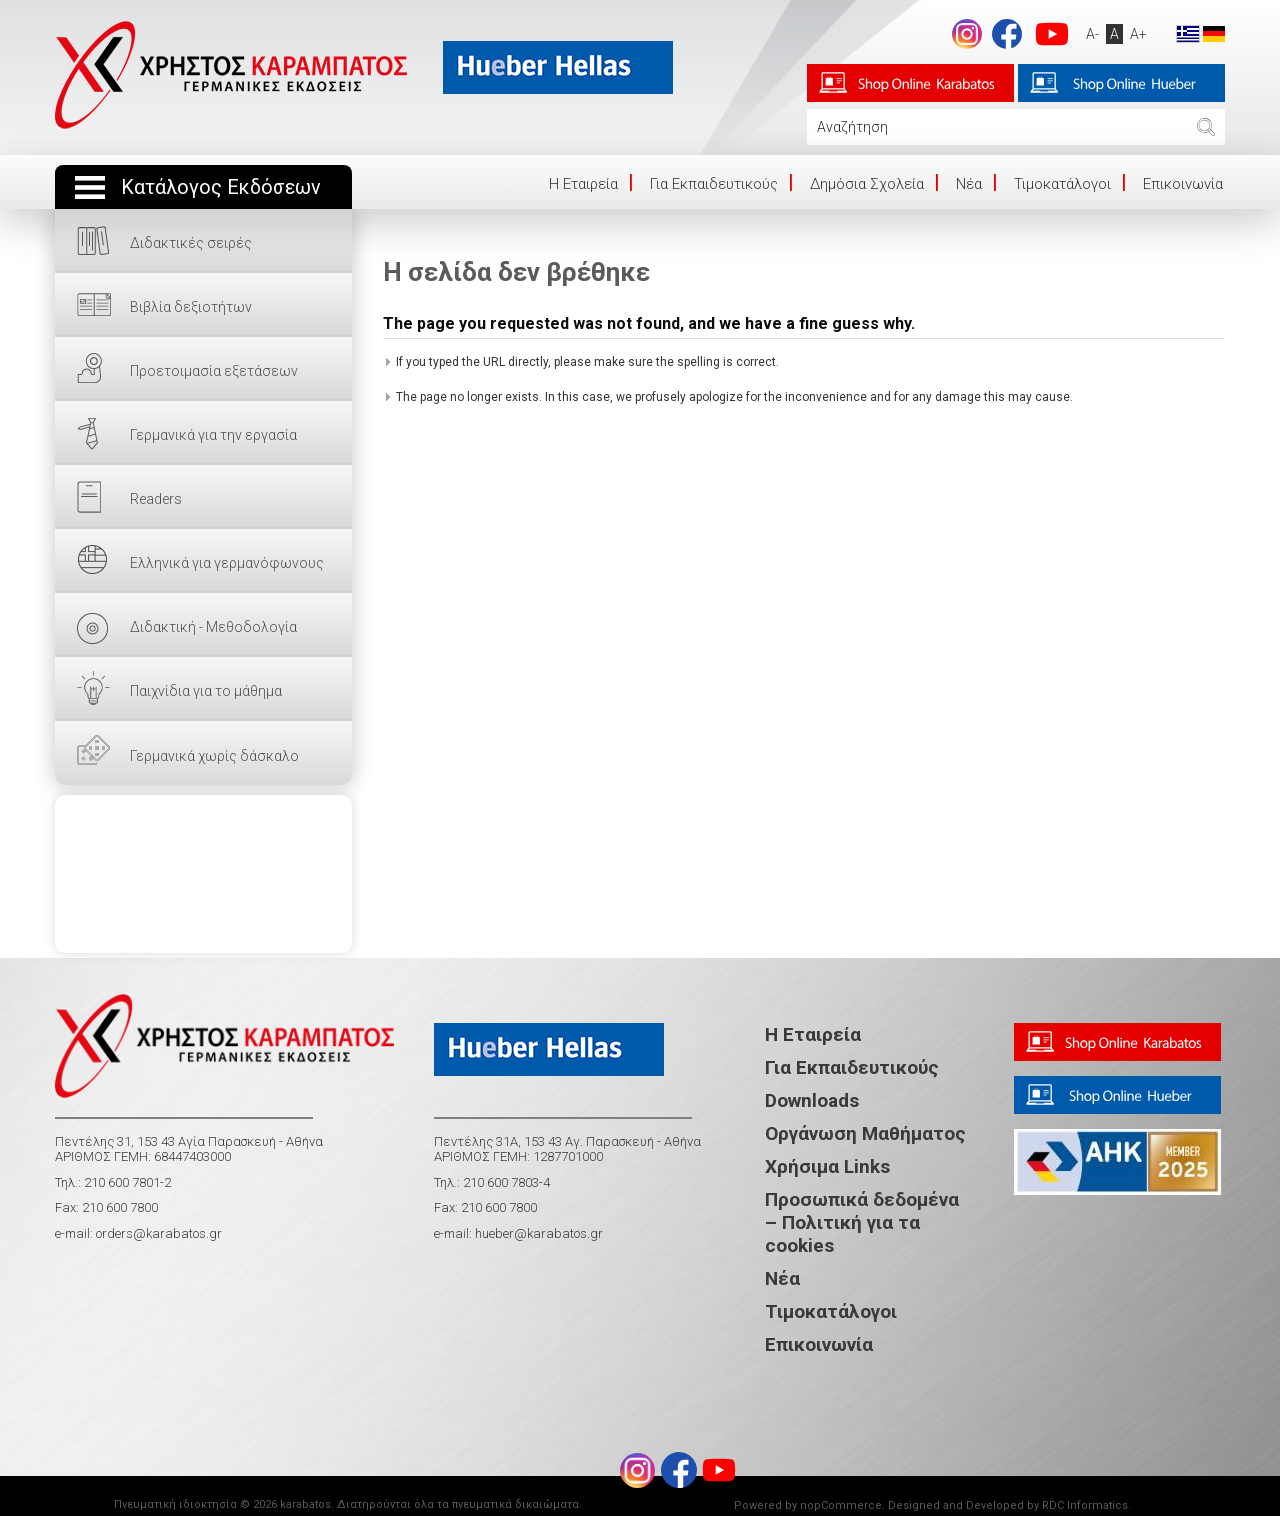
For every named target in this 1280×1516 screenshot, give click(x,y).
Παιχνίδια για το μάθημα (206, 691)
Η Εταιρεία (813, 1034)
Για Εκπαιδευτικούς (714, 184)
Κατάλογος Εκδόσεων (221, 187)
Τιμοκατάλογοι (1062, 184)
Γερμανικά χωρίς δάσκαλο (214, 756)
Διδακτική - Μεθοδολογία (213, 627)
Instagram (967, 34)
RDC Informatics (1085, 1505)
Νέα (969, 184)
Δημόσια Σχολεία (867, 184)
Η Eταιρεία (583, 184)
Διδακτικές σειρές (191, 243)
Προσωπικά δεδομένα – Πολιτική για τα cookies (862, 1222)
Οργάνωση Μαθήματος (865, 1133)
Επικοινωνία (1183, 184)
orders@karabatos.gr (159, 1233)
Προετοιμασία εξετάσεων (214, 371)
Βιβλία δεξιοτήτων (191, 307)
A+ (1138, 34)
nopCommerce (841, 1505)
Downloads (812, 1100)
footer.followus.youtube (1052, 34)
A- (1092, 34)
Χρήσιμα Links (827, 1166)
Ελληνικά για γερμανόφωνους (227, 563)
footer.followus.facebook (1007, 34)
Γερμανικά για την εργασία (213, 435)
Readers (156, 499)
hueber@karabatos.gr (537, 1233)
